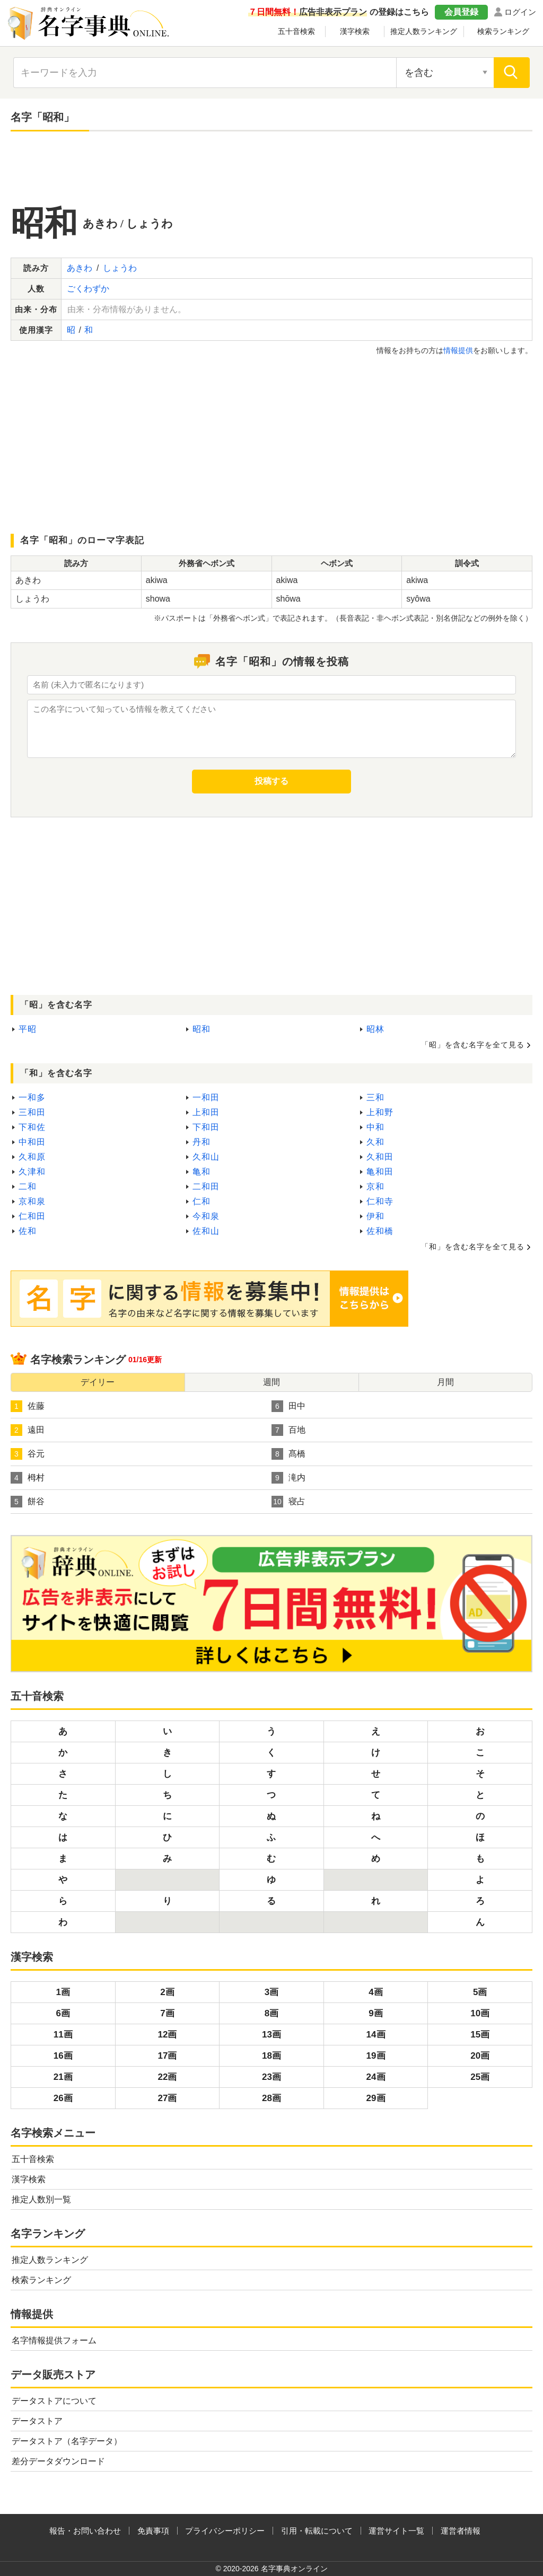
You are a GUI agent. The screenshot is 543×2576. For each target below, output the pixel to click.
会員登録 (461, 11)
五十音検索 (296, 31)
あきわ (79, 267)
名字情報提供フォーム (54, 2340)
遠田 (28, 1430)
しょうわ (120, 267)
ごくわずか (88, 288)
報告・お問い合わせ (85, 2531)
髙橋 (288, 1454)
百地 (288, 1430)
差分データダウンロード (58, 2461)
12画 (167, 2035)
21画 (63, 2077)
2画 (167, 1992)
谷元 (28, 1454)
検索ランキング (503, 31)
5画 (480, 1992)
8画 (271, 2013)
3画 (271, 1992)
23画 (271, 2077)
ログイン (520, 11)
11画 (63, 2035)
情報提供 (458, 350)
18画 (271, 2056)
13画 (271, 2035)
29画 (376, 2098)
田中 (288, 1406)
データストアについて (54, 2400)
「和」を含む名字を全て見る (472, 1246)
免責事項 (153, 2531)
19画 (376, 2056)
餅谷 (28, 1501)
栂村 (28, 1478)
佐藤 (28, 1406)
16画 (63, 2056)
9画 (375, 2013)
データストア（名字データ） (67, 2441)
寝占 (288, 1501)
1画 (63, 1992)
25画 (479, 2077)
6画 (63, 2013)
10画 (479, 2013)
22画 (167, 2077)
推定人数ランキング (423, 31)
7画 (167, 2013)
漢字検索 (355, 31)
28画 (271, 2098)
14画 (376, 2035)
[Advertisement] (271, 168)
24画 (376, 2077)
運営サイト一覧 (396, 2531)
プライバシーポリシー (225, 2531)
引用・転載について (317, 2531)
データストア (37, 2420)
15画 (479, 2035)
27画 (167, 2098)
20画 (479, 2056)
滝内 (288, 1478)
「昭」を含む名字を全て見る (472, 1044)
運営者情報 (460, 2531)
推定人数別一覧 (41, 2199)
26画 (63, 2098)
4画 (375, 1992)
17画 (167, 2056)
